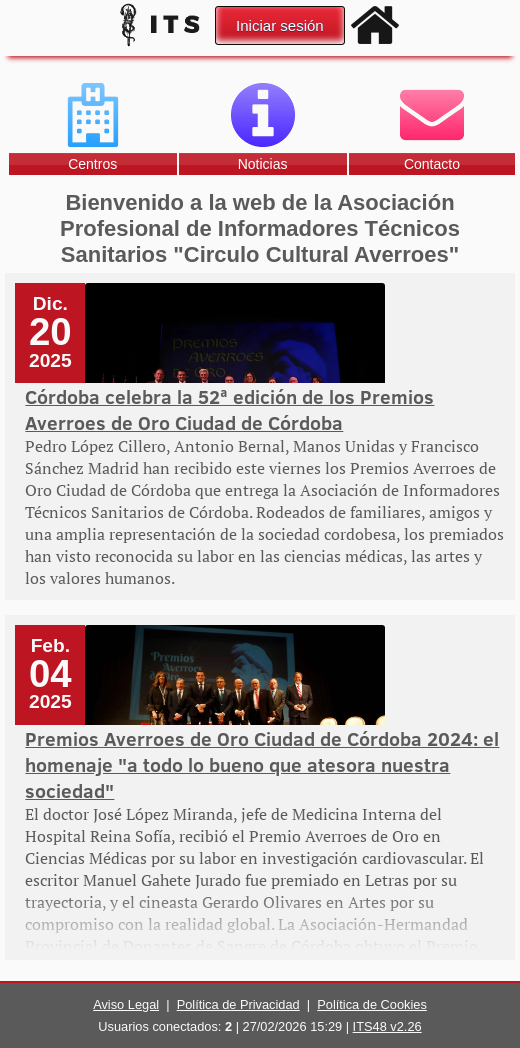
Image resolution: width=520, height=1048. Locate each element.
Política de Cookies (372, 1004)
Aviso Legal (126, 1004)
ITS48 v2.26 (387, 1026)
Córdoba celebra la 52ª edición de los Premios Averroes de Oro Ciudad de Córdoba (229, 409)
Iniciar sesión (280, 25)
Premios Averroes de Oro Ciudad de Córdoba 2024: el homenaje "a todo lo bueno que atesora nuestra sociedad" (262, 764)
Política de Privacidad (238, 1004)
